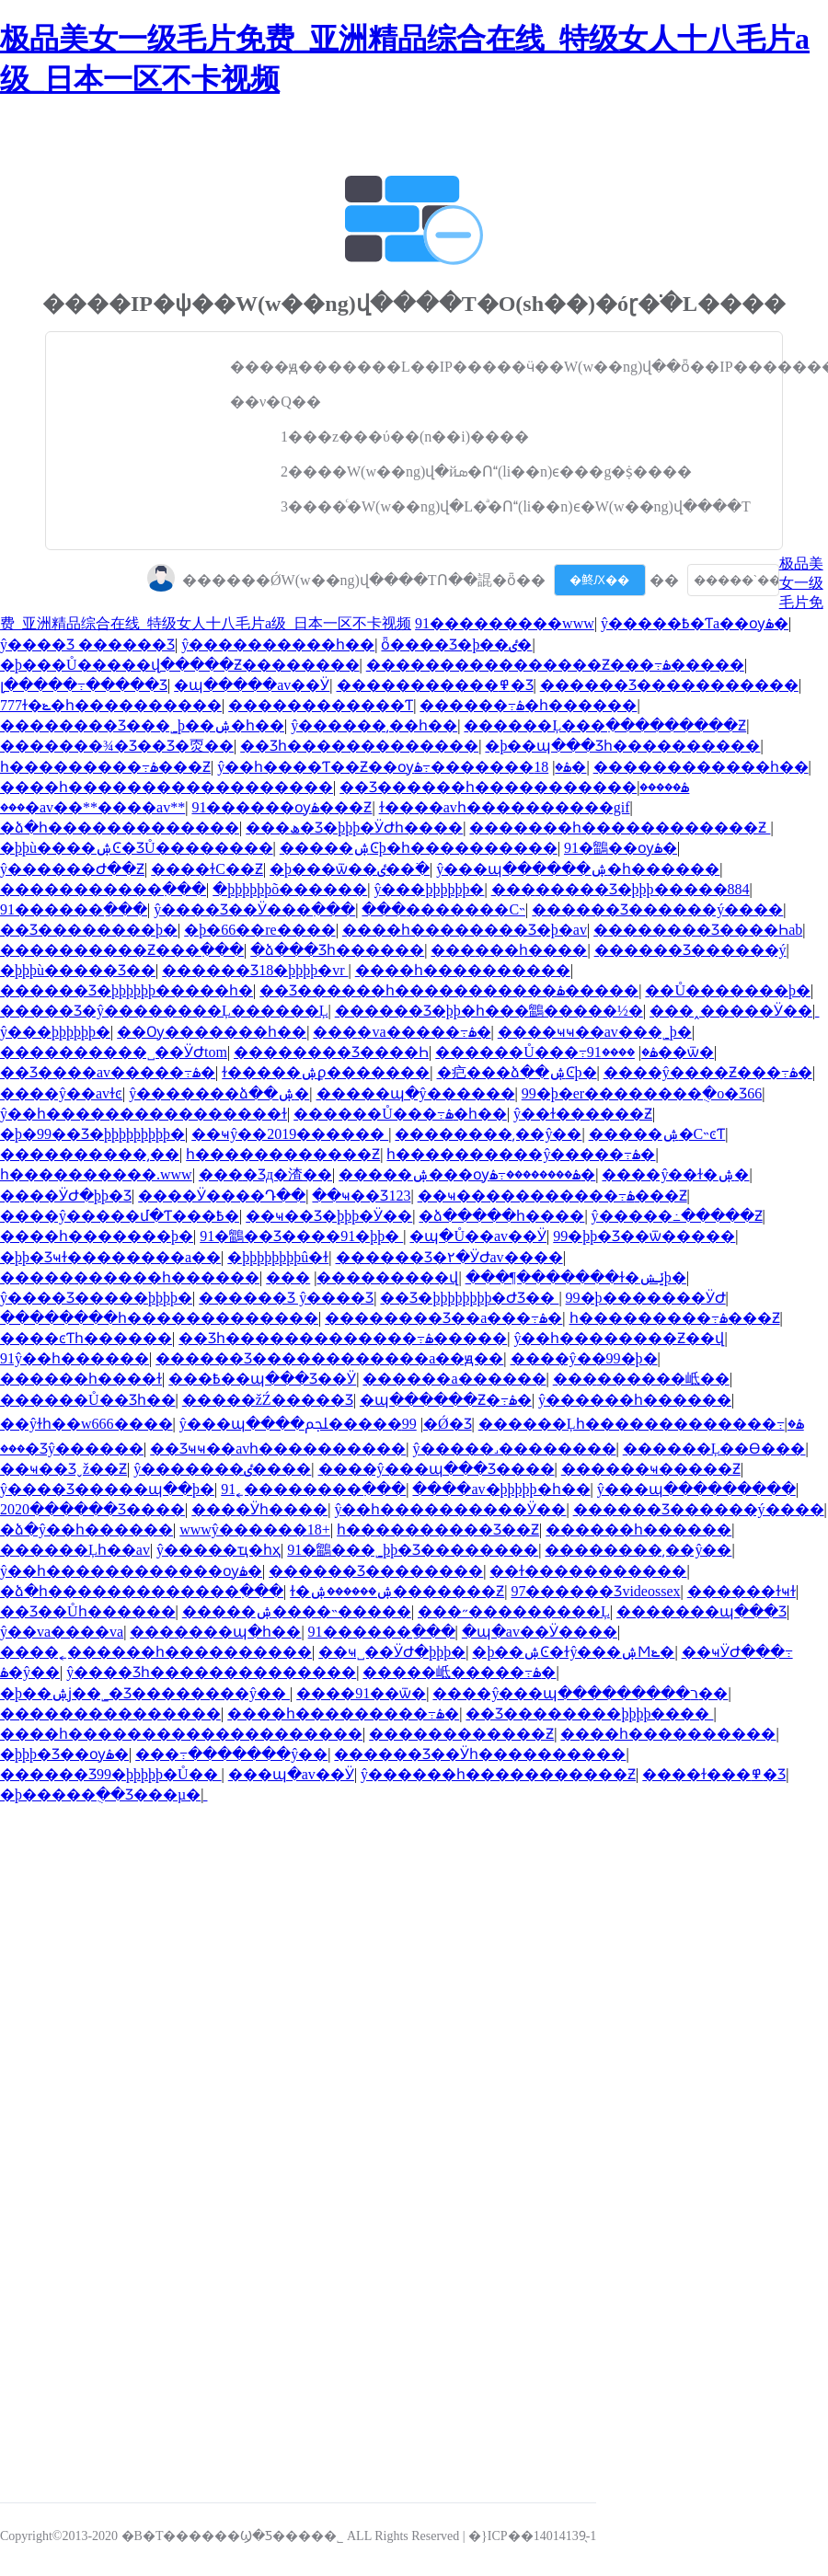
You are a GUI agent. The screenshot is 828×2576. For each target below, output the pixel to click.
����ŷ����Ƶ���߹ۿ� (708, 1072)
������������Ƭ (320, 705)
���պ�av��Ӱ (291, 1774)
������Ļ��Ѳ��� (714, 1448)
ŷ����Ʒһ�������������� (211, 1672)
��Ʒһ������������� (359, 745)
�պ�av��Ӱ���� (539, 1631)
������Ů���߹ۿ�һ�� (400, 1113)
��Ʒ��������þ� (89, 929)
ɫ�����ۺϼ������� (326, 1072)
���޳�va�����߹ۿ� (401, 1032)
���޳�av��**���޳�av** (92, 807)
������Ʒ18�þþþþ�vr (255, 970)
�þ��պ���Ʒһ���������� (622, 745)
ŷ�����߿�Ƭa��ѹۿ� (694, 623)
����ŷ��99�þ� (584, 1358)
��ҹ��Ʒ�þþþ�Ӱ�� (329, 1216)
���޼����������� (288, 1277)
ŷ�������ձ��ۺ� (219, 1093)
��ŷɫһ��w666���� (86, 1424)
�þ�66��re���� (259, 929)
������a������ (454, 1378)
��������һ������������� (159, 1318)
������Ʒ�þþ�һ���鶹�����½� (489, 1010)
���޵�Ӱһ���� (259, 1509)
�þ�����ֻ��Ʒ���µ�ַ (100, 1794)
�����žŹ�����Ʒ (267, 1400)
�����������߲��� (103, 889)
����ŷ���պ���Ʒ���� (436, 1469)
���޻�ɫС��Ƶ (207, 869)
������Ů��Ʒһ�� (88, 1400)
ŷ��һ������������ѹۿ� (131, 1571)
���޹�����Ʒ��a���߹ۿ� (443, 1318)
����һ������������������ (166, 787)
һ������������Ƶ (283, 1154)
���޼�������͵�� (89, 1154)
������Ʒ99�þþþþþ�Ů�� (111, 1774)
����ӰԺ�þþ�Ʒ (66, 1195)
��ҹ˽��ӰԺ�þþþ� (392, 1652)
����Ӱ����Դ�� (221, 1195)
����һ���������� (462, 970)
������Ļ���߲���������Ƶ (605, 725)
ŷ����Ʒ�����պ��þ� (107, 1489)
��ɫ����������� (587, 1571)
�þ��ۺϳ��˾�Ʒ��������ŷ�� (145, 1693)
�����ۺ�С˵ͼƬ (657, 1134)
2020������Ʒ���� (92, 1509)
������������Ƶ (461, 1734)
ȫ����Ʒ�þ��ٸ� (456, 644)
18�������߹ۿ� (500, 767)
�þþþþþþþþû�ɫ (277, 1257)
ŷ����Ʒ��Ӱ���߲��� (254, 909)
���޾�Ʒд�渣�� (265, 1174)
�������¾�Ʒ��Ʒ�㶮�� (117, 745)
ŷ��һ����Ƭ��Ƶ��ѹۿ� (394, 767)
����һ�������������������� (181, 1734)
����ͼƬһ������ (86, 1338)
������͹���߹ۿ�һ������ (528, 705)
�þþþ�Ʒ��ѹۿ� (64, 1754)
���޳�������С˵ (443, 909)
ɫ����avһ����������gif (504, 807)
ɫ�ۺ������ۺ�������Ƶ (397, 1591)
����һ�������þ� (96, 1236)
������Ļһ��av (75, 1550)
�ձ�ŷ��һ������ (86, 1529)
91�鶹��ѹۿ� (620, 848)
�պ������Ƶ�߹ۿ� (446, 1400)
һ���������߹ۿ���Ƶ (105, 767)
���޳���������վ (387, 1277)
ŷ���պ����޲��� (242, 1424)
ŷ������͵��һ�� (374, 725)
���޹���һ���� (509, 950)
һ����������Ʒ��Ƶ (438, 1529)
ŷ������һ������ (634, 1400)
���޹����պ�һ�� (215, 1631)
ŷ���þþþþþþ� (429, 889)
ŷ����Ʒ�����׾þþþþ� (96, 1297)
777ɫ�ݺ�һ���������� (111, 705)
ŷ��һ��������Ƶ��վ (618, 1338)
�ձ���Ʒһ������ (337, 950)
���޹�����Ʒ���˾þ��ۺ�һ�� (142, 725)
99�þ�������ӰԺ (646, 1297)
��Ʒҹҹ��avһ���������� (278, 1448)
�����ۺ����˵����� (296, 1611)
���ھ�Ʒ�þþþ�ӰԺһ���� (354, 827)
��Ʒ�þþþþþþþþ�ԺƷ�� (469, 1297)
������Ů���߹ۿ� (546, 1052)
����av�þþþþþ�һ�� (501, 1489)
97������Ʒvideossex (595, 1591)
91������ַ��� (73, 909)
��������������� (110, 1713)
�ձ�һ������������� (119, 827)
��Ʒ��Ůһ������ (88, 1611)
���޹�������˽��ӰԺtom (113, 1052)
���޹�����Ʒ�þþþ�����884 (620, 889)
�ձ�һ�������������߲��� (141, 1591)
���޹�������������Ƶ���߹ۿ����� (555, 665)
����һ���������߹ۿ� (343, 1713)
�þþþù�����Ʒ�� (77, 970)
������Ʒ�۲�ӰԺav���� (449, 1257)
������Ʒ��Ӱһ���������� (480, 1754)
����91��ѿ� (361, 1693)
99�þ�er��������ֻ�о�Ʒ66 (642, 1093)
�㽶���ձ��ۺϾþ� (517, 1072)
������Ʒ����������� (669, 685)
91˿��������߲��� (313, 1489)
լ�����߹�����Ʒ (83, 685)
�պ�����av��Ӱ (251, 685)
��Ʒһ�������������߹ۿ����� (342, 1338)
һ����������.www (96, 1174)
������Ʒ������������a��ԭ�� (329, 1358)
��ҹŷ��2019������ (289, 1134)
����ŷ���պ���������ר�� (580, 1693)
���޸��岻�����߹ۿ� (459, 1672)
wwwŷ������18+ (254, 1529)
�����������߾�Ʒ (435, 685)
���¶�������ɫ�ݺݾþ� (576, 1277)
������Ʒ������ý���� (657, 909)
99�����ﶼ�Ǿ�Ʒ (388, 1424)
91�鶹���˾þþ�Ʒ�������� (412, 1550)
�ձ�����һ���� (501, 1216)
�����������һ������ (129, 1277)
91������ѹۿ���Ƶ (281, 807)
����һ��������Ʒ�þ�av (464, 929)
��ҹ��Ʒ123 (361, 1195)
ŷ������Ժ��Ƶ (72, 869)
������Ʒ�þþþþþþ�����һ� (126, 990)
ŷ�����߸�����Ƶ (677, 1216)
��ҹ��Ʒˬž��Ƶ (63, 1469)
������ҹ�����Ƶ (651, 1469)
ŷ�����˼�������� (514, 1448)
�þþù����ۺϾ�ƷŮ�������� (136, 848)
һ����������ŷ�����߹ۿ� (520, 1154)
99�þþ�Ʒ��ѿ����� (644, 1236)
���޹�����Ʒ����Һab (697, 929)
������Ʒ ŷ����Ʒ (286, 1297)
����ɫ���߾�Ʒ (714, 1774)
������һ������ (638, 1529)
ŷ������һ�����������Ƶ (498, 1774)
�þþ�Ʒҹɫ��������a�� (110, 1257)
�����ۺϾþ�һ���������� (419, 848)
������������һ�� (701, 767)
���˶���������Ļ (514, 1611)
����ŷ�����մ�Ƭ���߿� (119, 1216)
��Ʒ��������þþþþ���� (589, 1713)
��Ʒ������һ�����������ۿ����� (514, 787)
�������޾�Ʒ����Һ (331, 1052)
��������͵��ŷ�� (488, 1134)
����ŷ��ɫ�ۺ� (675, 1174)
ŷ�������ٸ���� (222, 1469)
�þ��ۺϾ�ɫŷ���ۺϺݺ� (573, 1652)
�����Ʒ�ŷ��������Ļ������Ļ (164, 1010)
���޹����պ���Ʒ (701, 1611)
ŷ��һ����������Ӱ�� (450, 1509)
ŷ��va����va (61, 1631)
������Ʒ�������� (376, 1571)
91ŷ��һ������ (74, 1358)
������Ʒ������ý (690, 950)
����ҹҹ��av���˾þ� (595, 1032)
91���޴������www (504, 623)
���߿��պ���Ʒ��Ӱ (262, 1378)
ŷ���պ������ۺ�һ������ (577, 869)
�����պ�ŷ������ (415, 1093)
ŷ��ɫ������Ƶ (582, 1113)
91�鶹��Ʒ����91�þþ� (301, 1236)
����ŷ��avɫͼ (61, 1093)
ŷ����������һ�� (277, 644)
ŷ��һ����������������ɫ (143, 1113)
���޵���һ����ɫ (81, 1378)
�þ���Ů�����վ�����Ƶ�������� (180, 665)
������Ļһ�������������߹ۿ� (641, 1424)
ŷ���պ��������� (696, 1489)
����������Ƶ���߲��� (122, 950)
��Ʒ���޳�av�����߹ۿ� (107, 1072)
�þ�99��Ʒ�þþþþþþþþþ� (92, 1134)
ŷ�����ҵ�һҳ (218, 1550)
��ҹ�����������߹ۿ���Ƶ (552, 1195)
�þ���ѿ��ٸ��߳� (350, 869)
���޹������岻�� (641, 1378)
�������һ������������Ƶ (619, 827)
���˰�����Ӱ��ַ (731, 1010)
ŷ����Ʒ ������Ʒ (87, 644)
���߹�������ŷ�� (231, 1754)
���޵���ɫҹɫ (741, 1591)
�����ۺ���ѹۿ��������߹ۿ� (467, 1174)
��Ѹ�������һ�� (211, 1032)
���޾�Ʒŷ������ (72, 1448)
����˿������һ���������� (156, 1652)
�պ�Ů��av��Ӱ (477, 1236)
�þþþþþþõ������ (290, 889)
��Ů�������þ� (728, 990)
